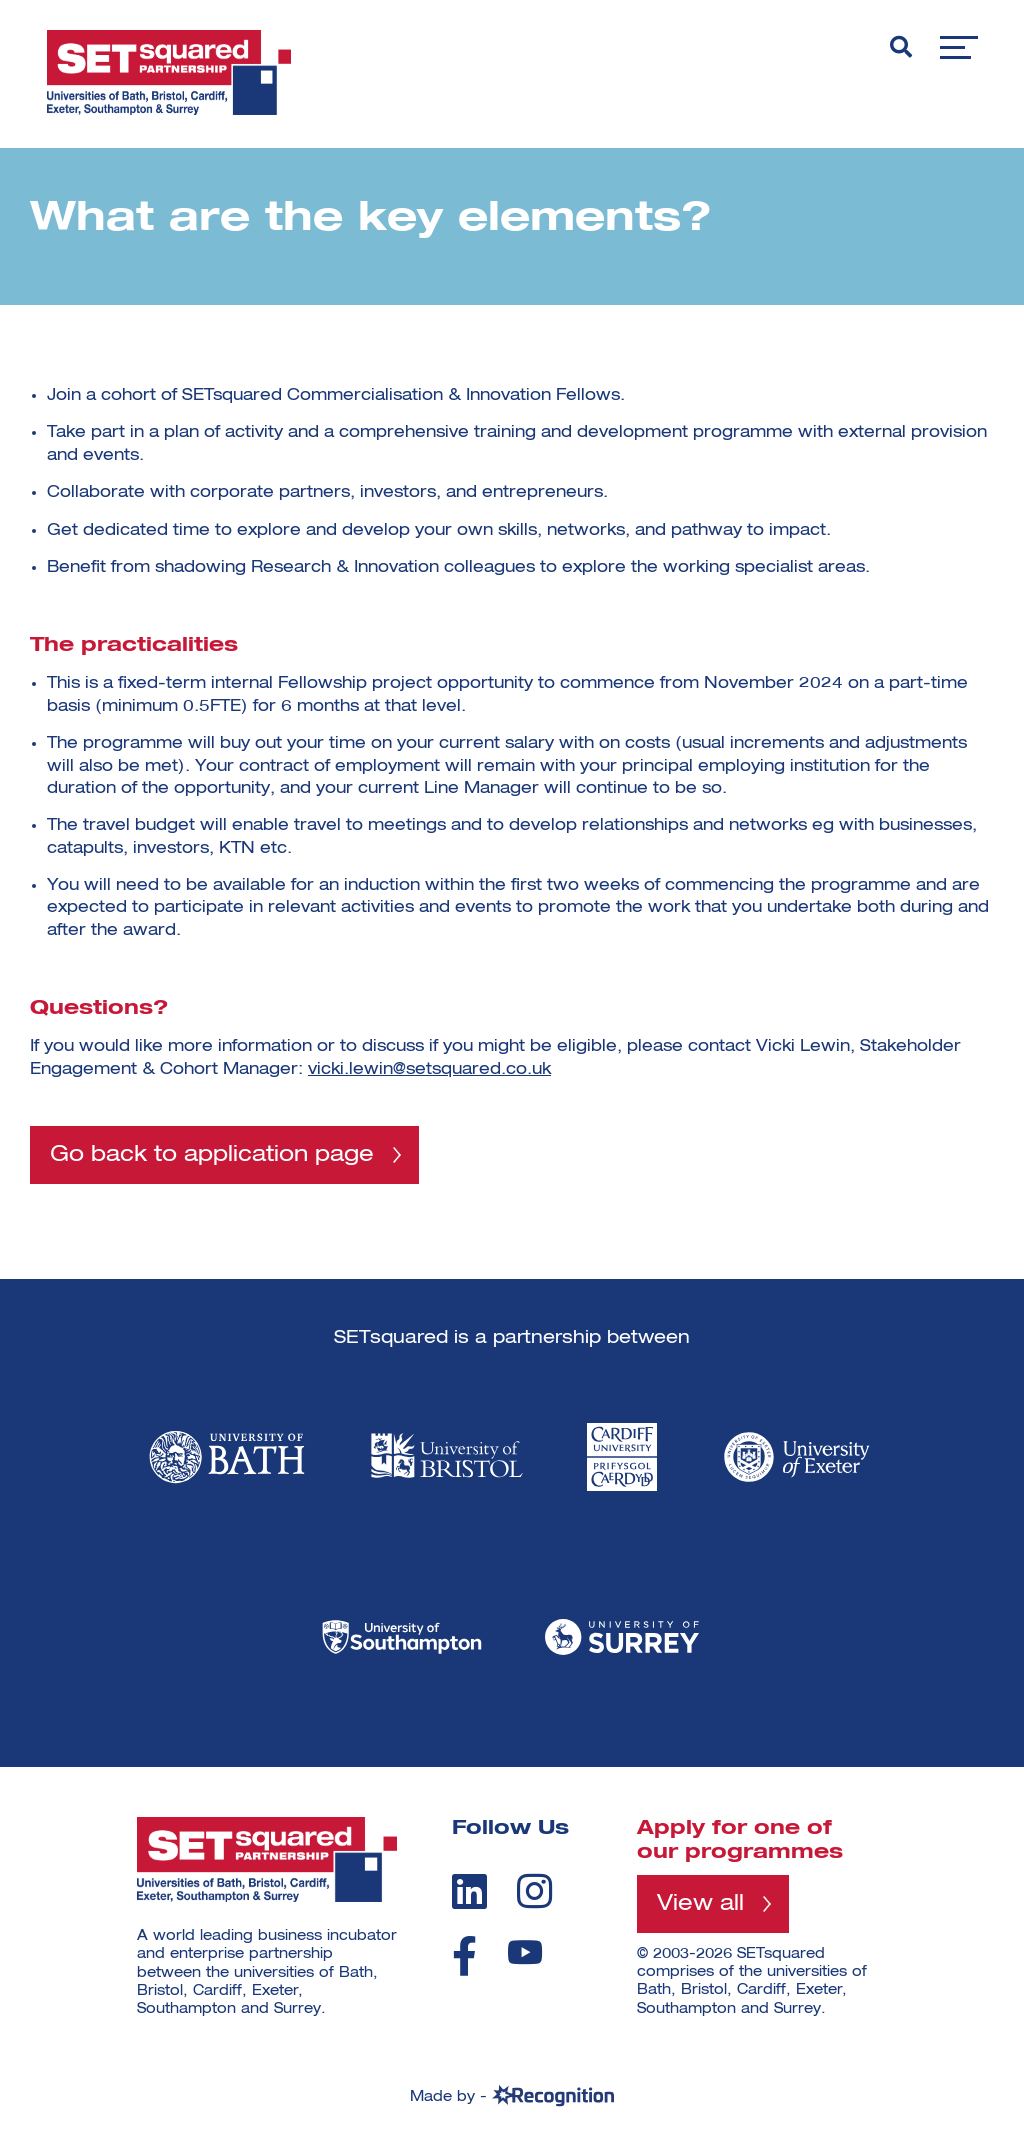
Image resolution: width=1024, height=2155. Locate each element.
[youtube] (525, 1953)
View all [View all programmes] (700, 1905)
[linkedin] (469, 1892)
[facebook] (464, 1957)
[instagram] (534, 1892)
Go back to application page (212, 1155)
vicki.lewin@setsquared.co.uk (429, 1070)
